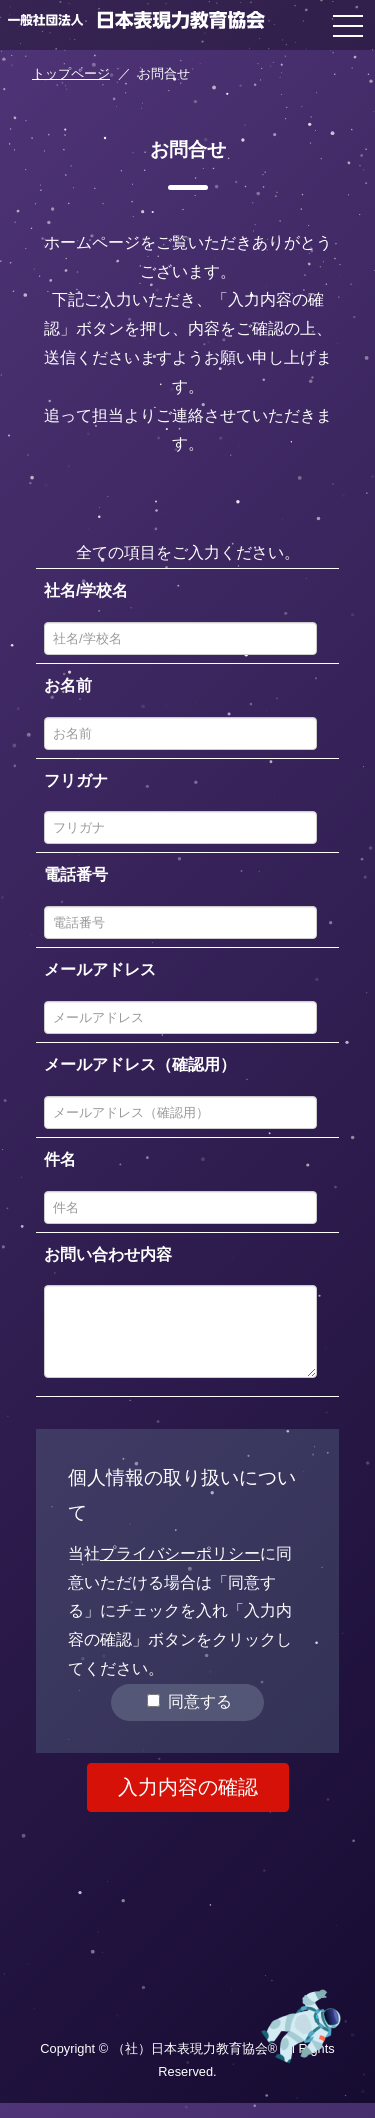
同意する (189, 1716)
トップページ (71, 73)
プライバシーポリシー (180, 1568)
